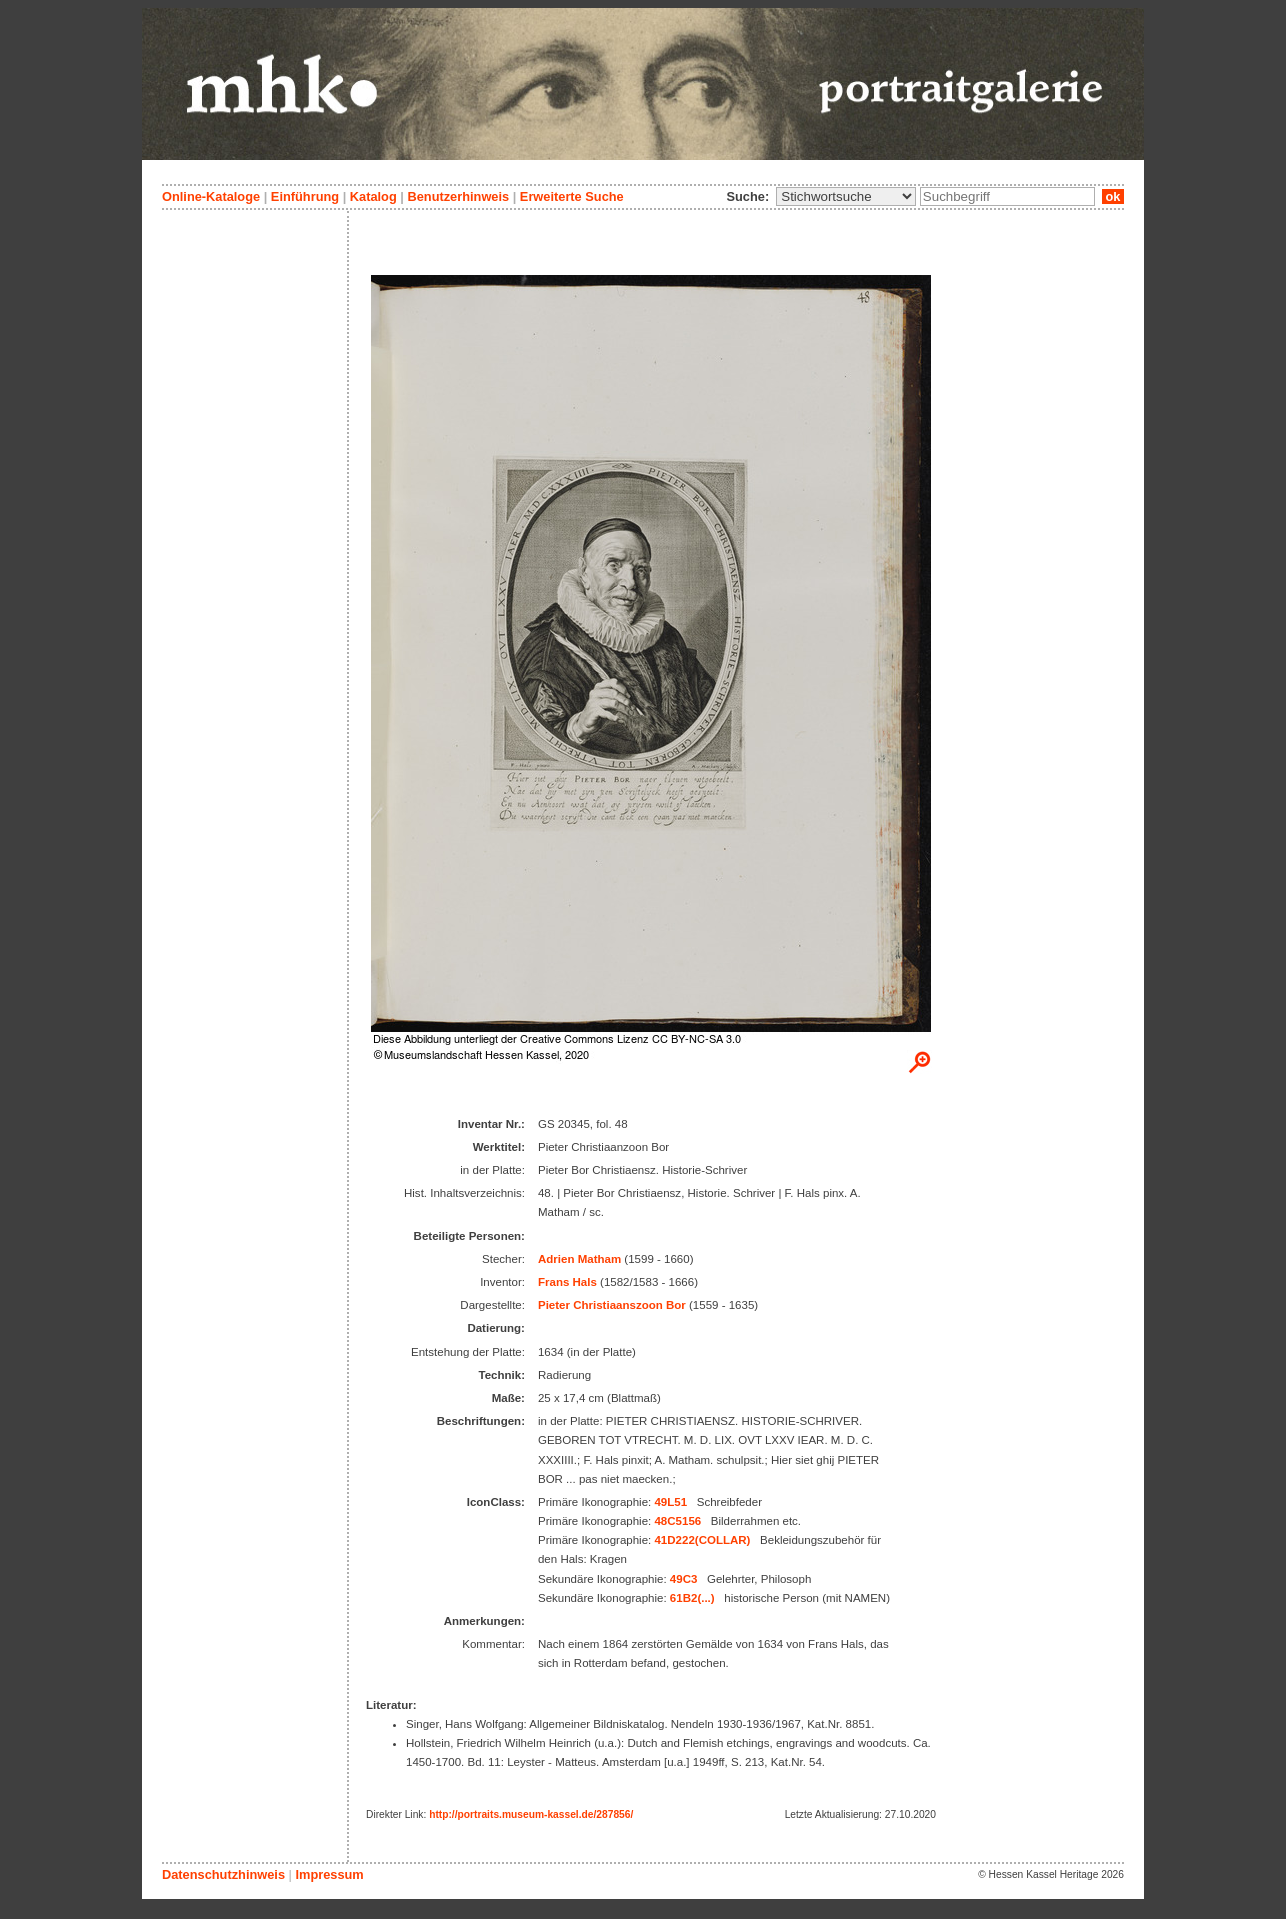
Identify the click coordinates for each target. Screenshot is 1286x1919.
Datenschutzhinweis (223, 1874)
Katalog (373, 196)
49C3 (684, 1579)
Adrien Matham (579, 1259)
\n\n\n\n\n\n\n (846, 196)
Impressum (329, 1874)
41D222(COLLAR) (702, 1540)
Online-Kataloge (211, 196)
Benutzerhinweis (458, 196)
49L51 (670, 1502)
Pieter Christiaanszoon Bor (612, 1305)
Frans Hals (567, 1282)
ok (1113, 196)
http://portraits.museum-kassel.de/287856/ (531, 1814)
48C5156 (677, 1521)
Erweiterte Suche (572, 196)
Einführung (305, 196)
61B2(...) (692, 1598)
